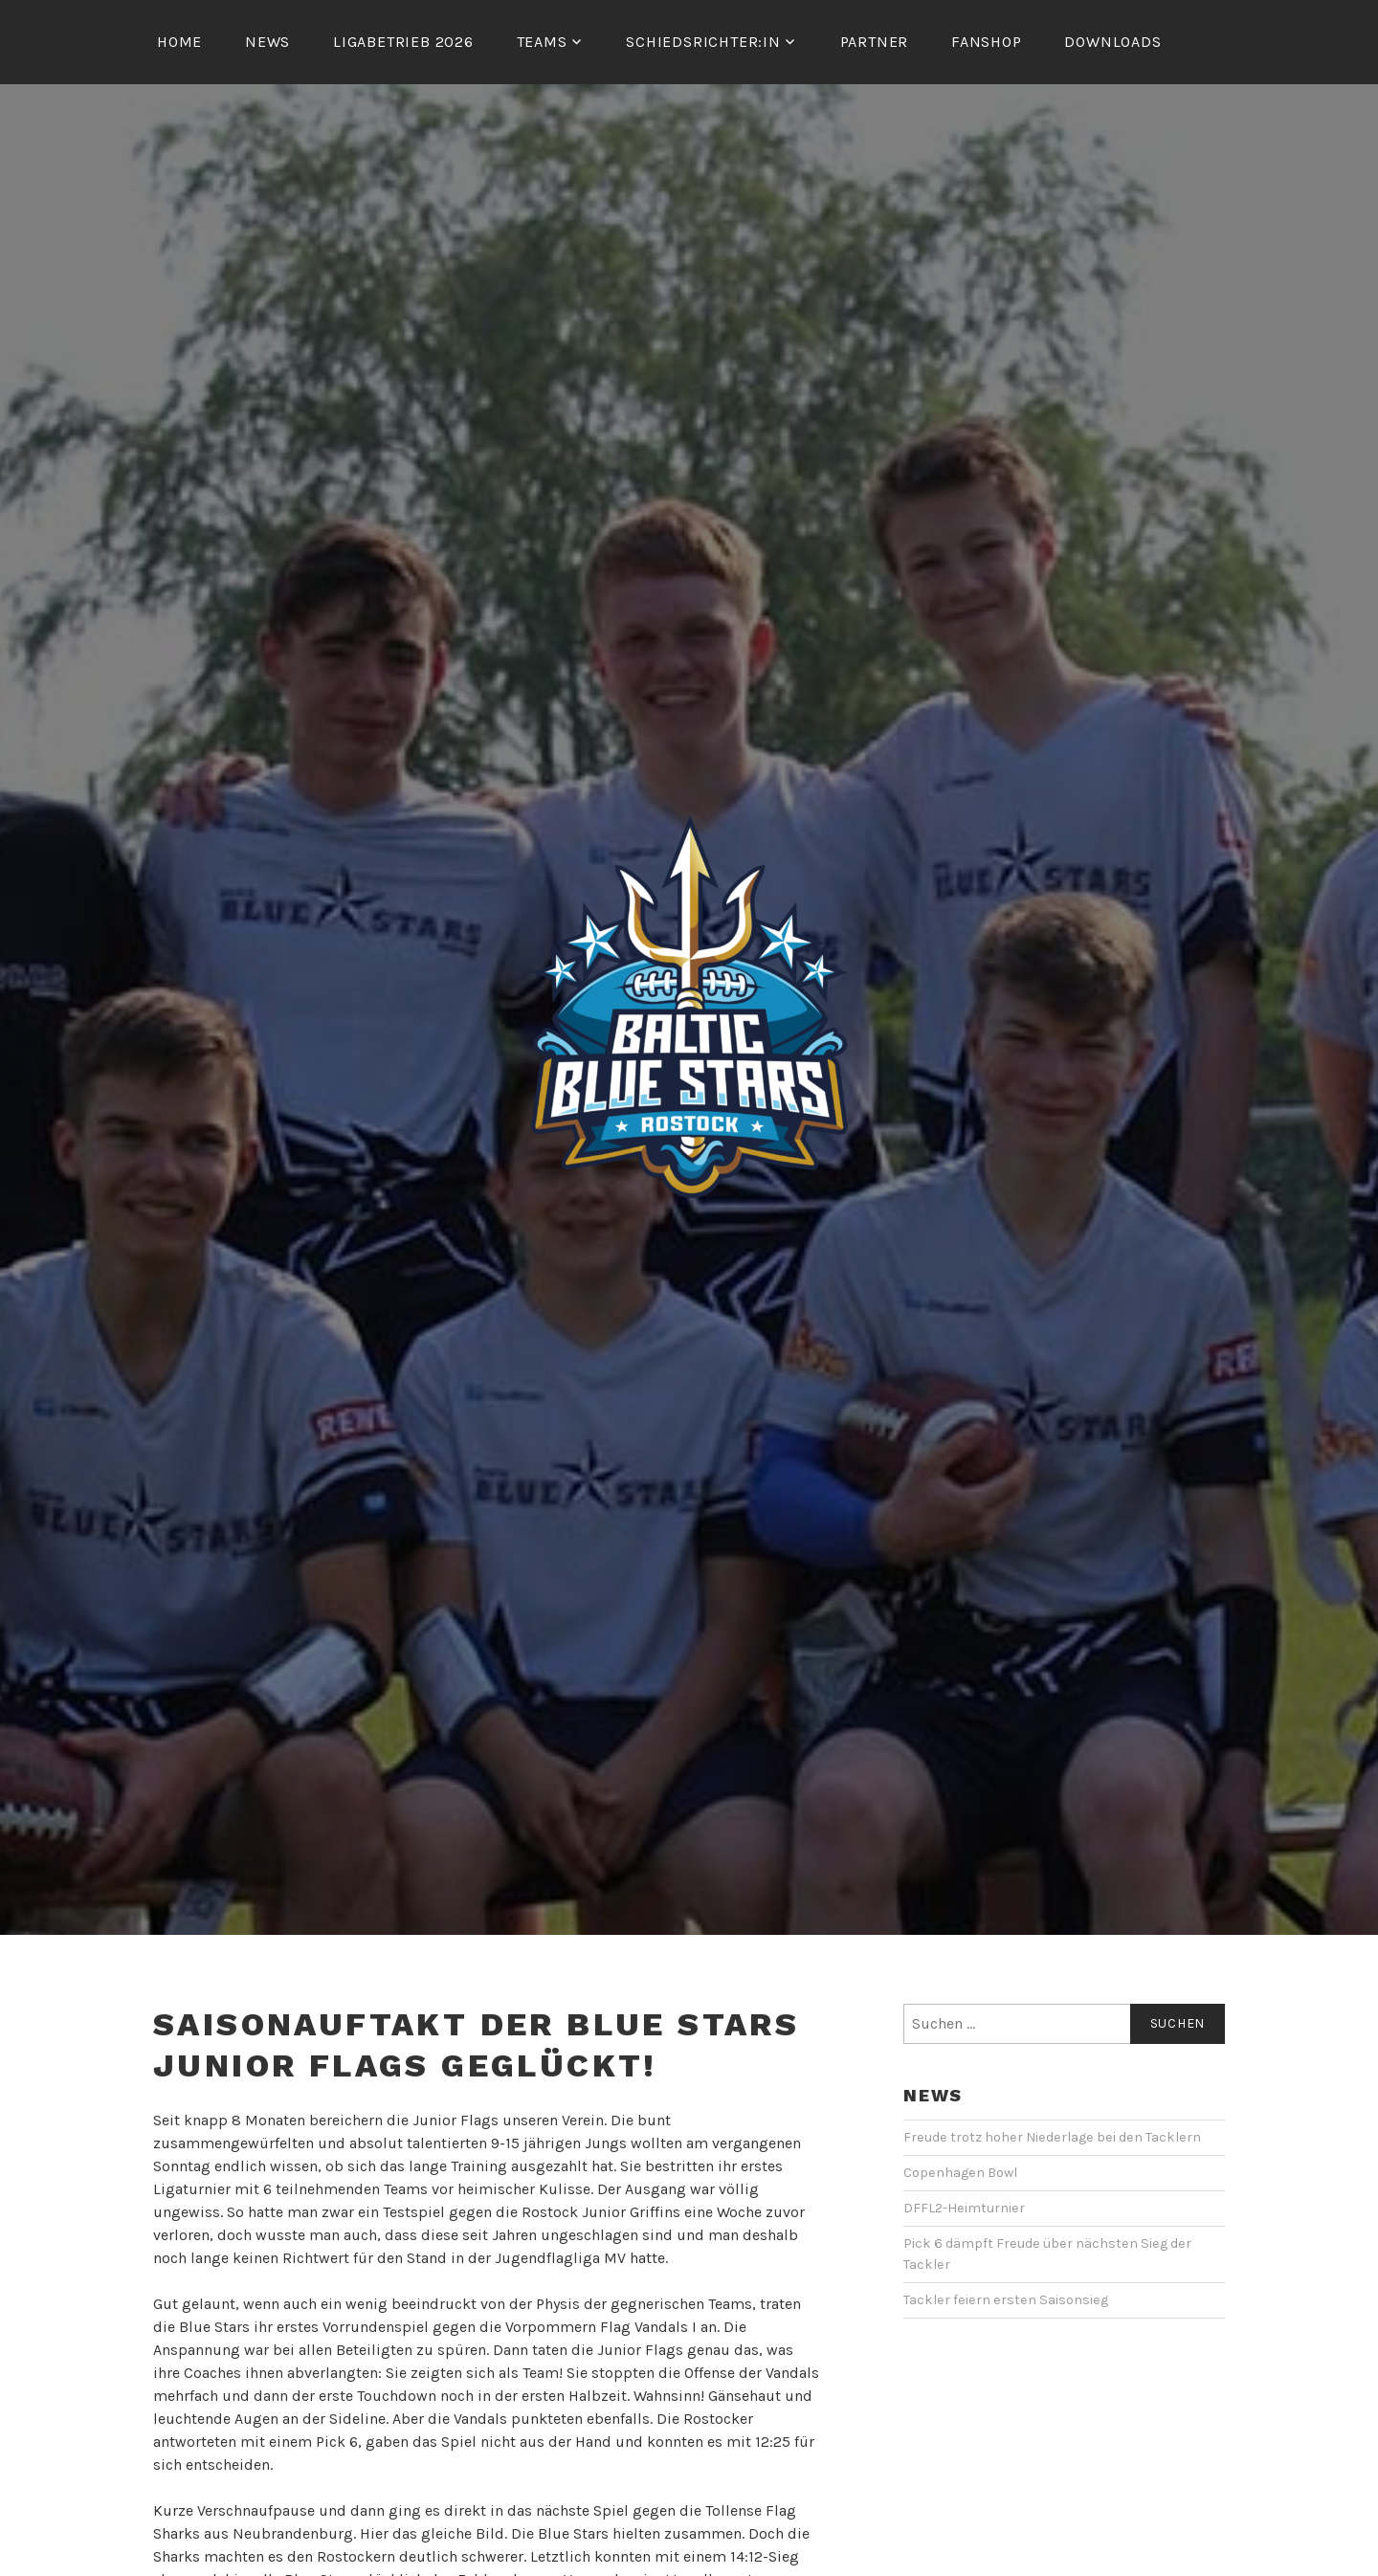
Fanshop (986, 42)
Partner (874, 42)
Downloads (1112, 42)
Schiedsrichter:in (703, 42)
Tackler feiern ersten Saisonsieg (1005, 2300)
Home (179, 42)
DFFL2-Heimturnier (964, 2208)
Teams (542, 42)
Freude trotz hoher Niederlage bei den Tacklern (1052, 2137)
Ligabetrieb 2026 (403, 42)
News (267, 42)
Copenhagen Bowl (960, 2173)
